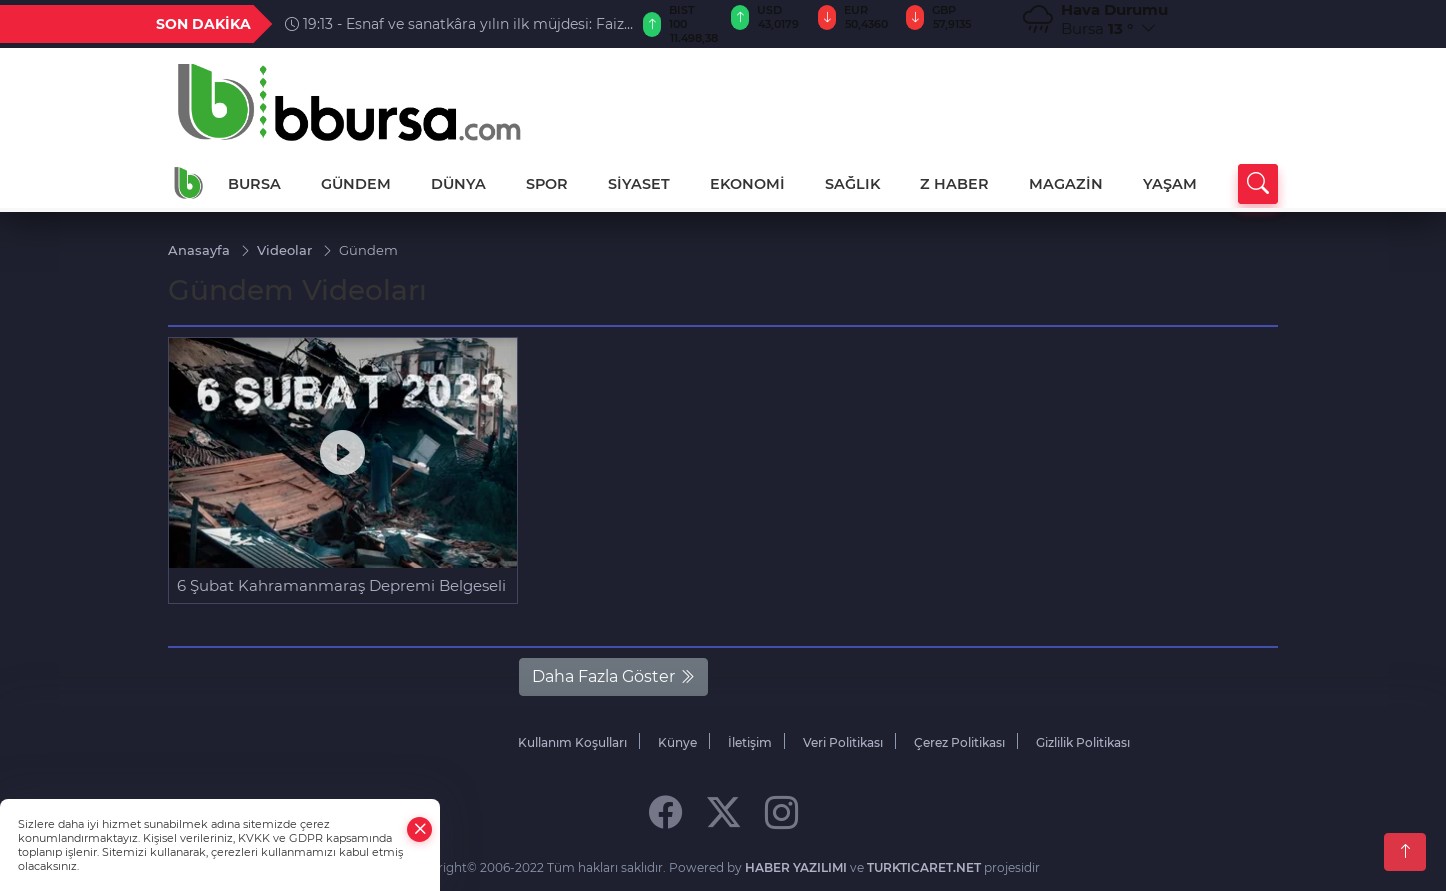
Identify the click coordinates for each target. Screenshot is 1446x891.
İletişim (750, 742)
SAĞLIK (852, 184)
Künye (677, 742)
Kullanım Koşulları (572, 742)
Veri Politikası (843, 742)
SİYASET (639, 184)
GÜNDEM (356, 184)
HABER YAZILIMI (796, 867)
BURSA (254, 184)
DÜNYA (458, 184)
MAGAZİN (1066, 184)
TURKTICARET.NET (924, 867)
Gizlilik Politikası (1083, 742)
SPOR (547, 184)
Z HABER (954, 184)
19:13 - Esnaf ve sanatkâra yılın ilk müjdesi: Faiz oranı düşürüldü (454, 24)
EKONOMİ (747, 184)
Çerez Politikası (959, 742)
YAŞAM (1170, 184)
